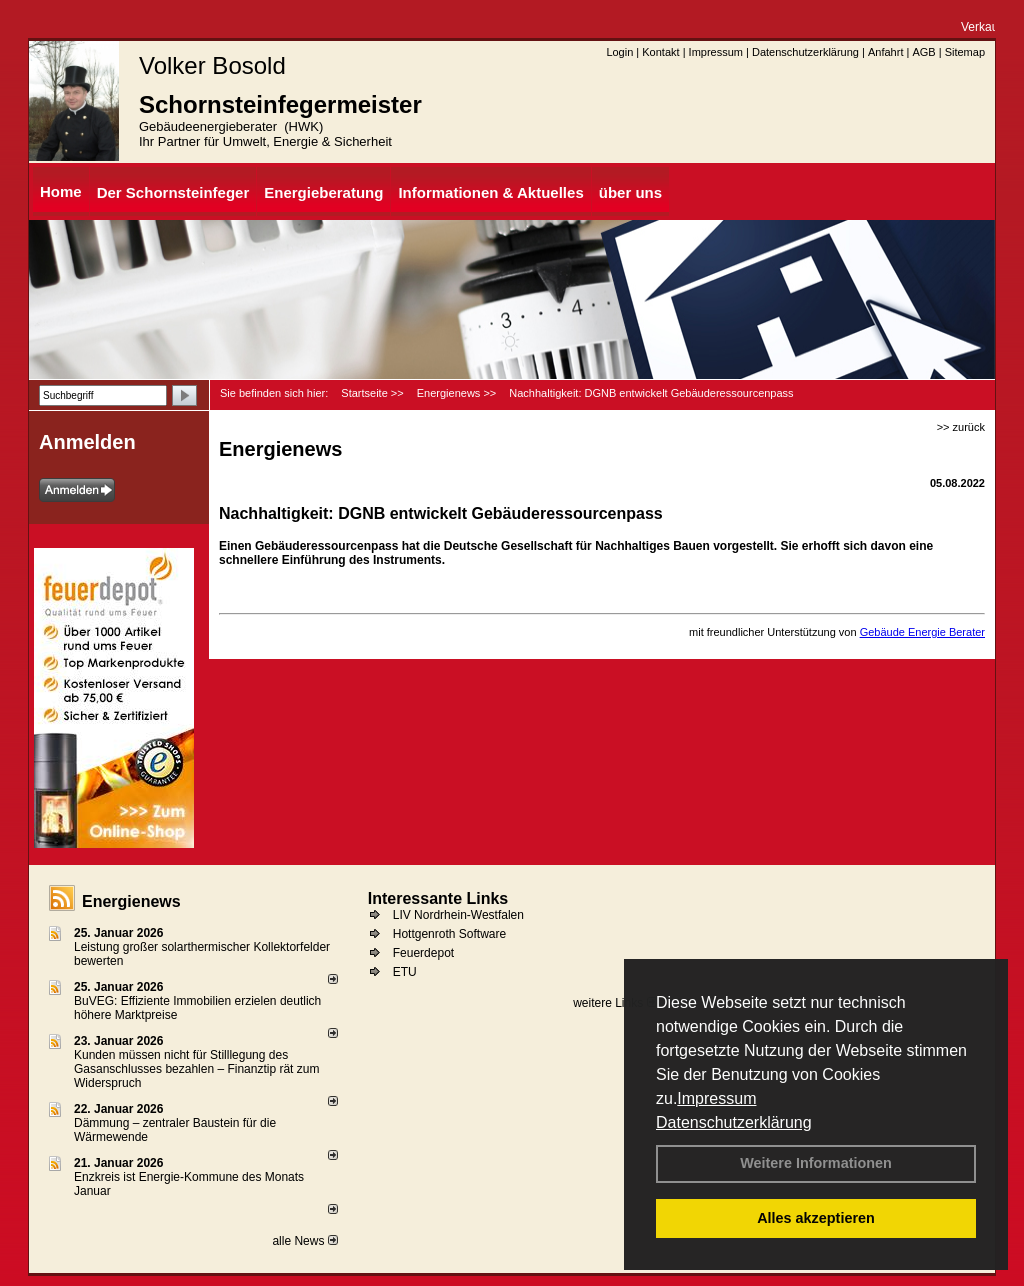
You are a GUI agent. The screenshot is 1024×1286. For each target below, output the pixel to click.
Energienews (131, 901)
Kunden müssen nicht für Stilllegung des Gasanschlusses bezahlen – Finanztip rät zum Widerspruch (196, 1069)
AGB (923, 52)
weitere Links (614, 1003)
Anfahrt (885, 52)
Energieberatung (323, 192)
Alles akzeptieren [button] (816, 1218)
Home (61, 191)
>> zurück (961, 427)
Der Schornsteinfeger (173, 192)
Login (619, 52)
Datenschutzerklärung (734, 1122)
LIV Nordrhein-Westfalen (458, 915)
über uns (630, 192)
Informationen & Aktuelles (490, 192)
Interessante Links (438, 898)
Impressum (716, 1098)
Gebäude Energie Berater (922, 632)
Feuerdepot (423, 953)
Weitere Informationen (816, 1163)
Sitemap (965, 52)
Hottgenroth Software (449, 934)
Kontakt (660, 52)
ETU (405, 972)
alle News (304, 1241)
